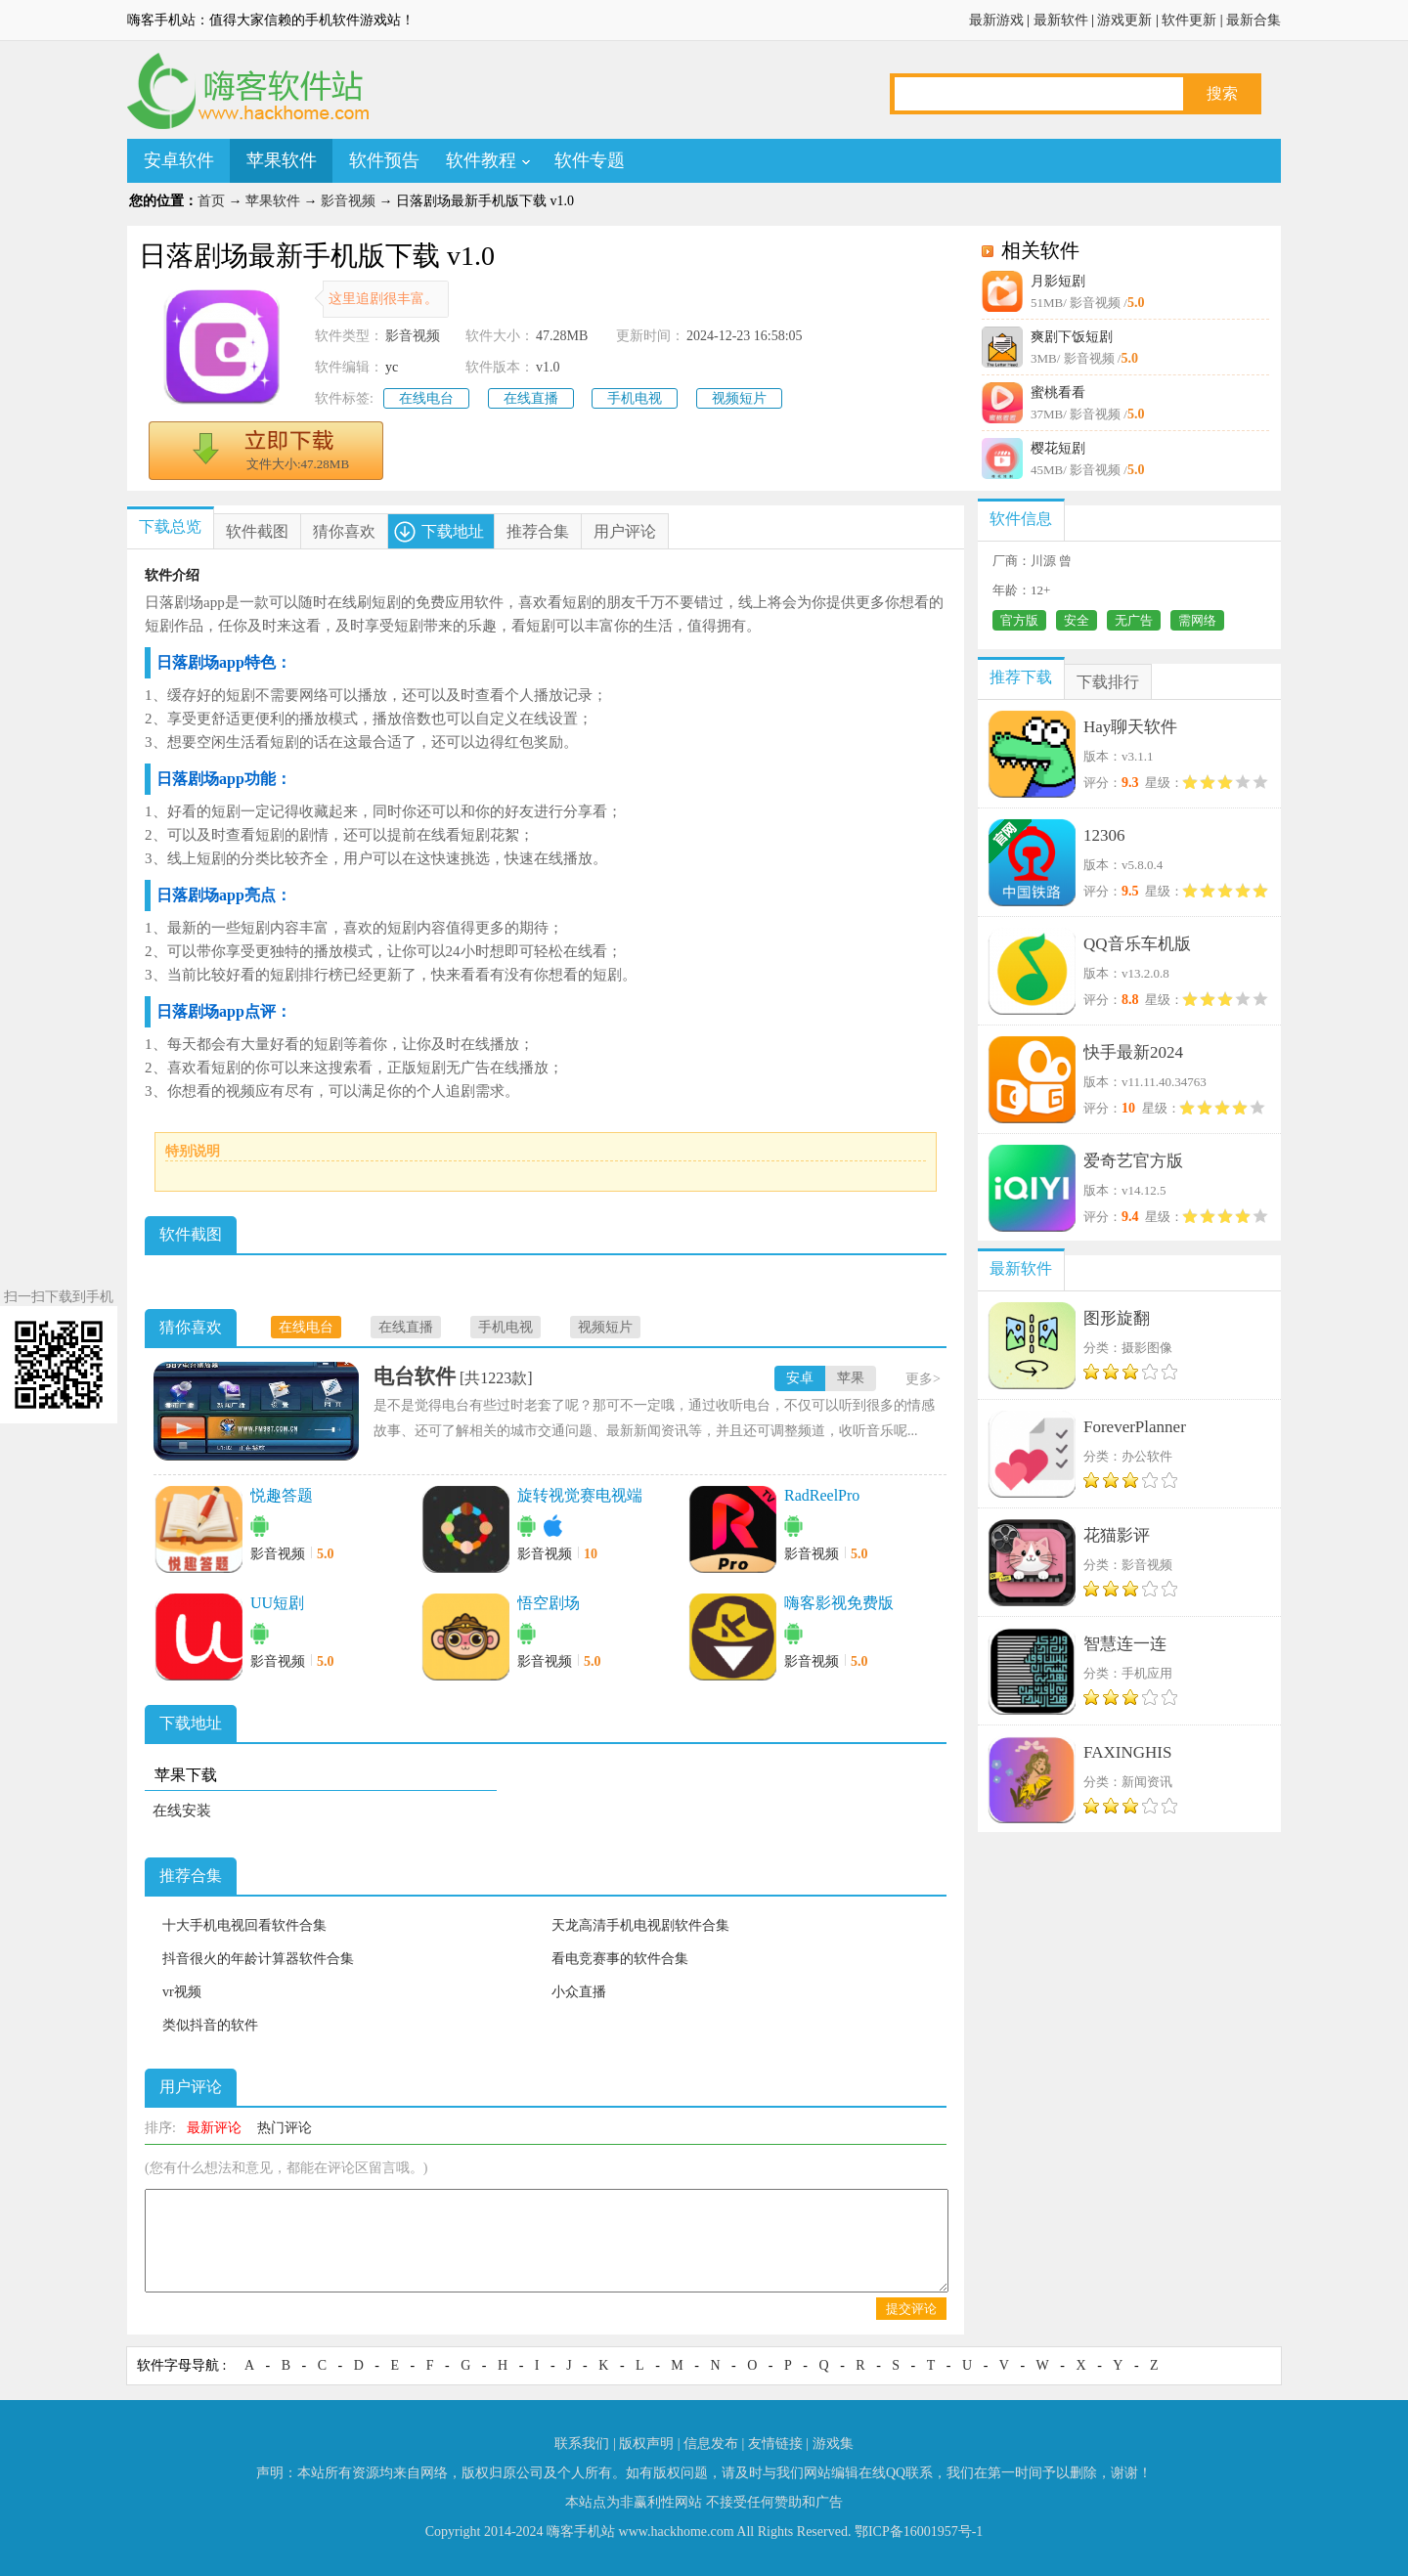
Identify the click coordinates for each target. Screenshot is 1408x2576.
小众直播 (578, 1992)
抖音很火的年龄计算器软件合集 (258, 1958)
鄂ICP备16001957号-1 (919, 2531)
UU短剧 (277, 1602)
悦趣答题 (281, 1495)
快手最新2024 (1133, 1052)
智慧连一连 (1124, 1644)
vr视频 (181, 1992)
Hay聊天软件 (1130, 727)
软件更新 (1189, 20)
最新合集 (1253, 20)
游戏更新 (1124, 20)
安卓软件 (179, 160)
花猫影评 (1116, 1535)
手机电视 (634, 398)
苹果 (850, 1378)
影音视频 (348, 201)
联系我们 (581, 2443)
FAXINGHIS (1127, 1752)
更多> (923, 1379)
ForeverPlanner (1134, 1427)
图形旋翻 (1116, 1318)
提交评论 (911, 2308)
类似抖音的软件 (210, 2025)
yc (391, 367)
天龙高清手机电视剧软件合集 (640, 1925)
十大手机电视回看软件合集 (244, 1925)
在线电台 (426, 398)
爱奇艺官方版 (1133, 1161)
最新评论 (214, 2127)
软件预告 (384, 160)
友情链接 (775, 2443)
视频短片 (739, 398)
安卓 (800, 1378)
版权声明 (646, 2443)
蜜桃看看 (1058, 392)
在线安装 (182, 1810)
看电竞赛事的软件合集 (619, 1958)
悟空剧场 (548, 1602)
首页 (211, 201)
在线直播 (531, 398)
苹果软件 (281, 160)
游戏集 (833, 2443)
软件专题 (589, 160)
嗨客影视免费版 (839, 1602)
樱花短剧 (1058, 448)
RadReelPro (821, 1495)
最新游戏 (996, 20)
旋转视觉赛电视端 (579, 1495)
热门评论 (284, 2127)
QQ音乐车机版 (1137, 944)
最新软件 (1061, 20)
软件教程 (481, 160)
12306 (1104, 835)
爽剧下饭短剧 (1072, 336)
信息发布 (710, 2443)
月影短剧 (1058, 281)
